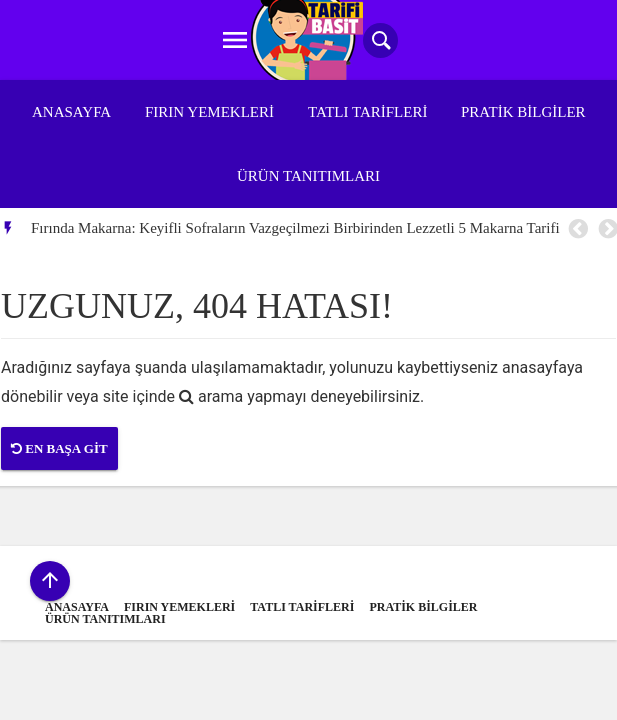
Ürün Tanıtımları (308, 176)
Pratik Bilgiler (523, 112)
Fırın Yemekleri (209, 112)
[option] (324, 228)
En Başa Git (59, 448)
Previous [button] (577, 229)
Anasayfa (71, 112)
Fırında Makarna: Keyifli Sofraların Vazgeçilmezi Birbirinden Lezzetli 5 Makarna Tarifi (295, 228)
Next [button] (607, 229)
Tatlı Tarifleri (367, 112)
